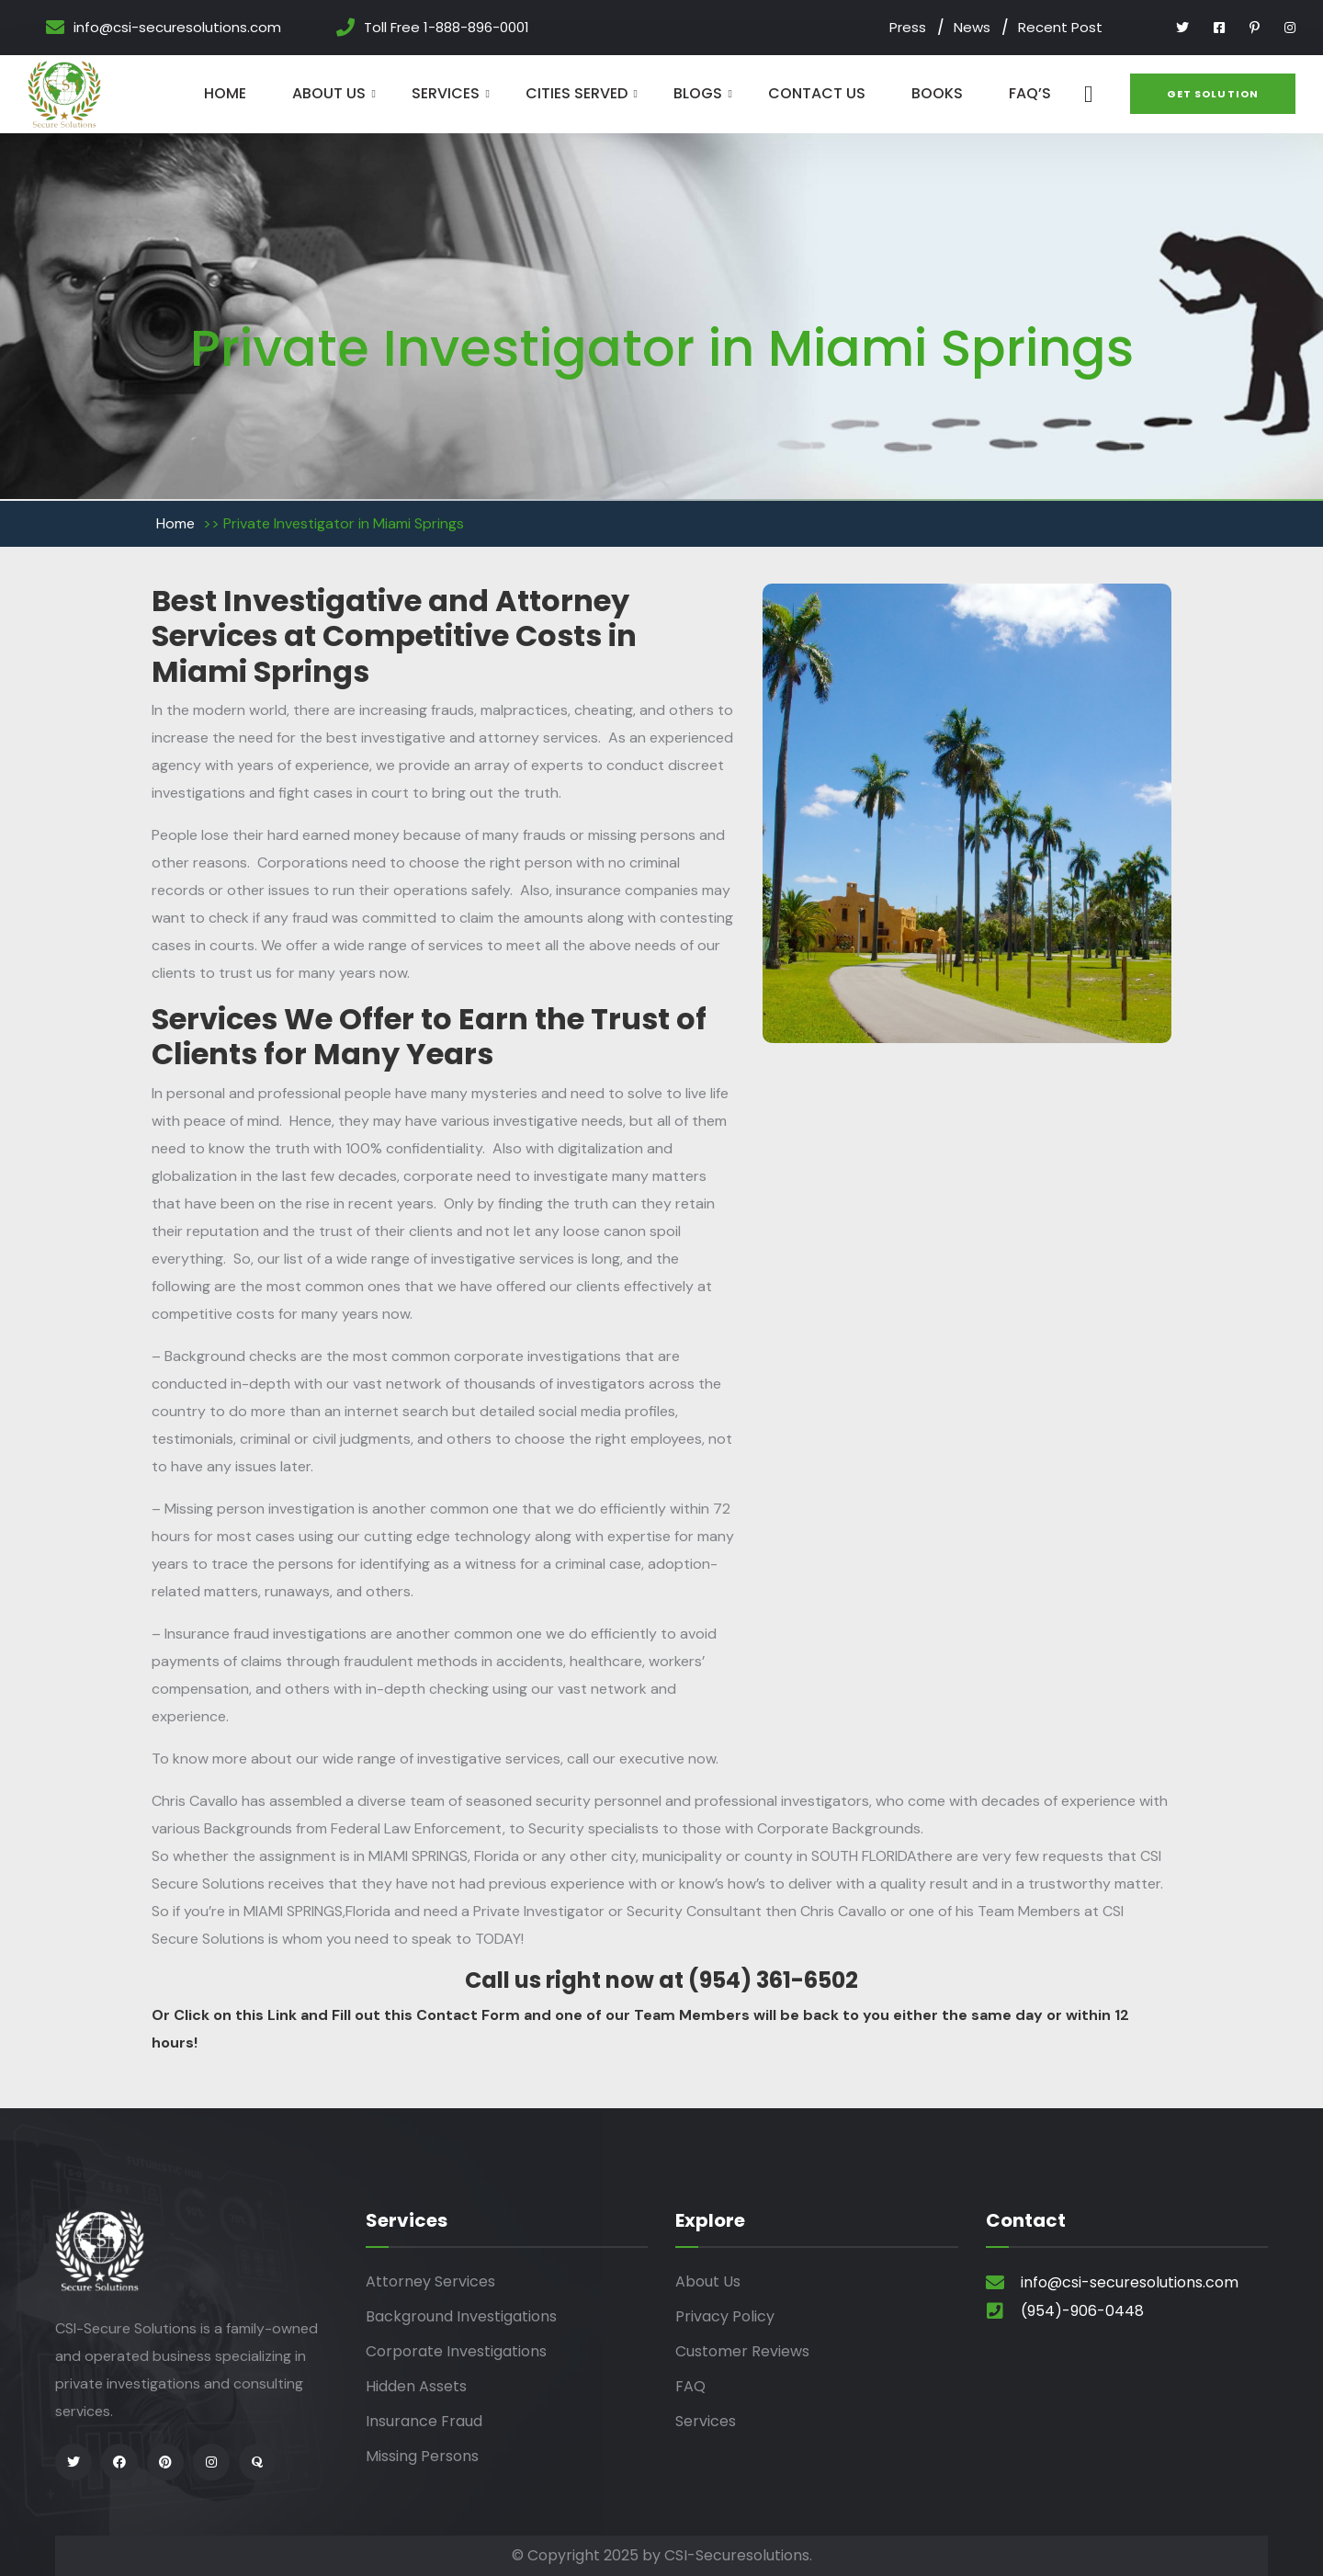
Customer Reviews (742, 2351)
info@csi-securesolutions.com (177, 27)
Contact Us (816, 93)
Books (937, 93)
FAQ (690, 2386)
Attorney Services (430, 2281)
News (972, 27)
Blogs (697, 93)
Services (446, 93)
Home (225, 93)
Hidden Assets (416, 2386)
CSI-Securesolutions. (738, 2555)
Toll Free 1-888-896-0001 (446, 27)
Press (907, 27)
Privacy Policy (725, 2316)
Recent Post (1060, 27)
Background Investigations (461, 2316)
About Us (329, 93)
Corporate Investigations (456, 2351)
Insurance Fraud (424, 2421)
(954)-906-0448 (1082, 2310)
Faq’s (1030, 93)
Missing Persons (422, 2456)
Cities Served (577, 93)
